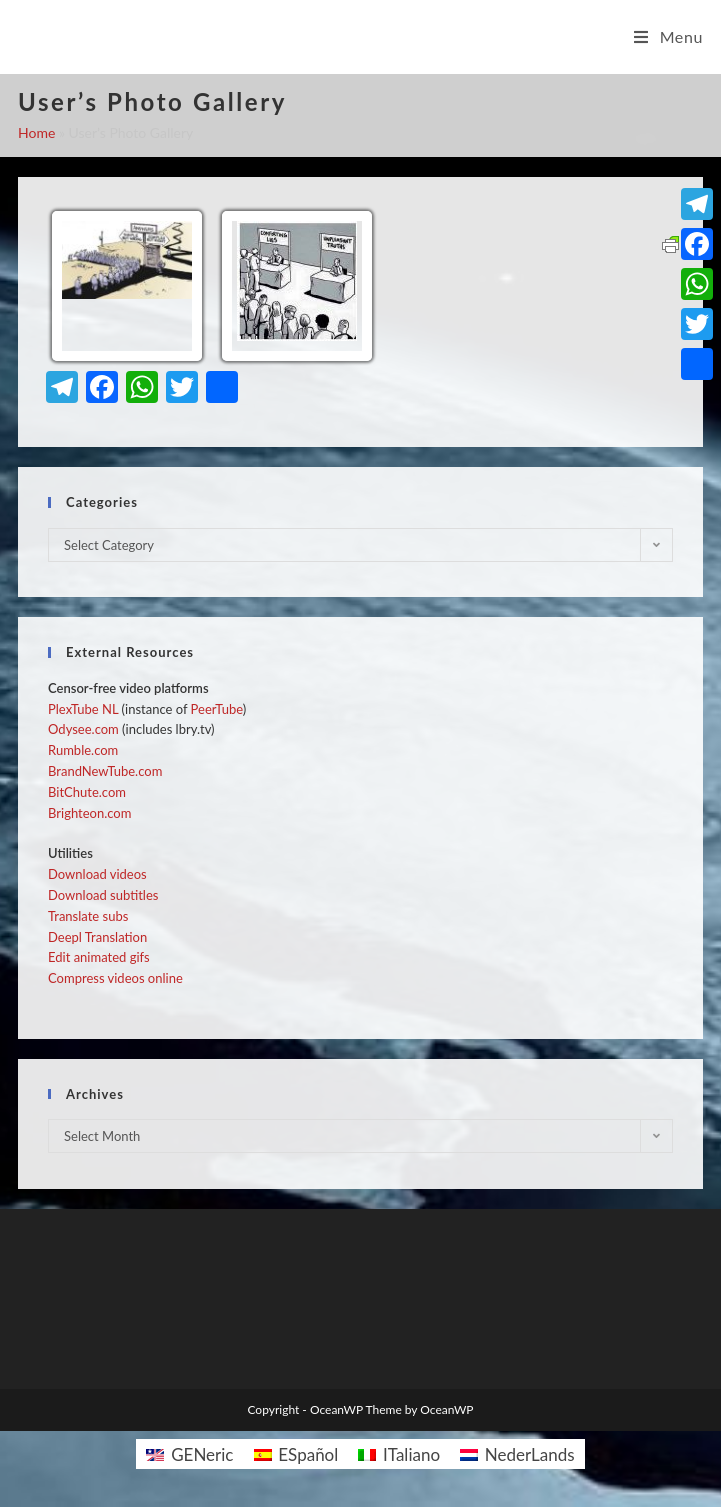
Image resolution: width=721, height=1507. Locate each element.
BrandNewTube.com (105, 771)
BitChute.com (87, 792)
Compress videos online (115, 978)
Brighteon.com (89, 813)
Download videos (97, 874)
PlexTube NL (83, 709)
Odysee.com (83, 729)
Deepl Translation (97, 937)
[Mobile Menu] (668, 37)
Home (36, 132)
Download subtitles (103, 895)
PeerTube (217, 709)
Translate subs (88, 916)
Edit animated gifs (99, 957)
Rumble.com (83, 750)
